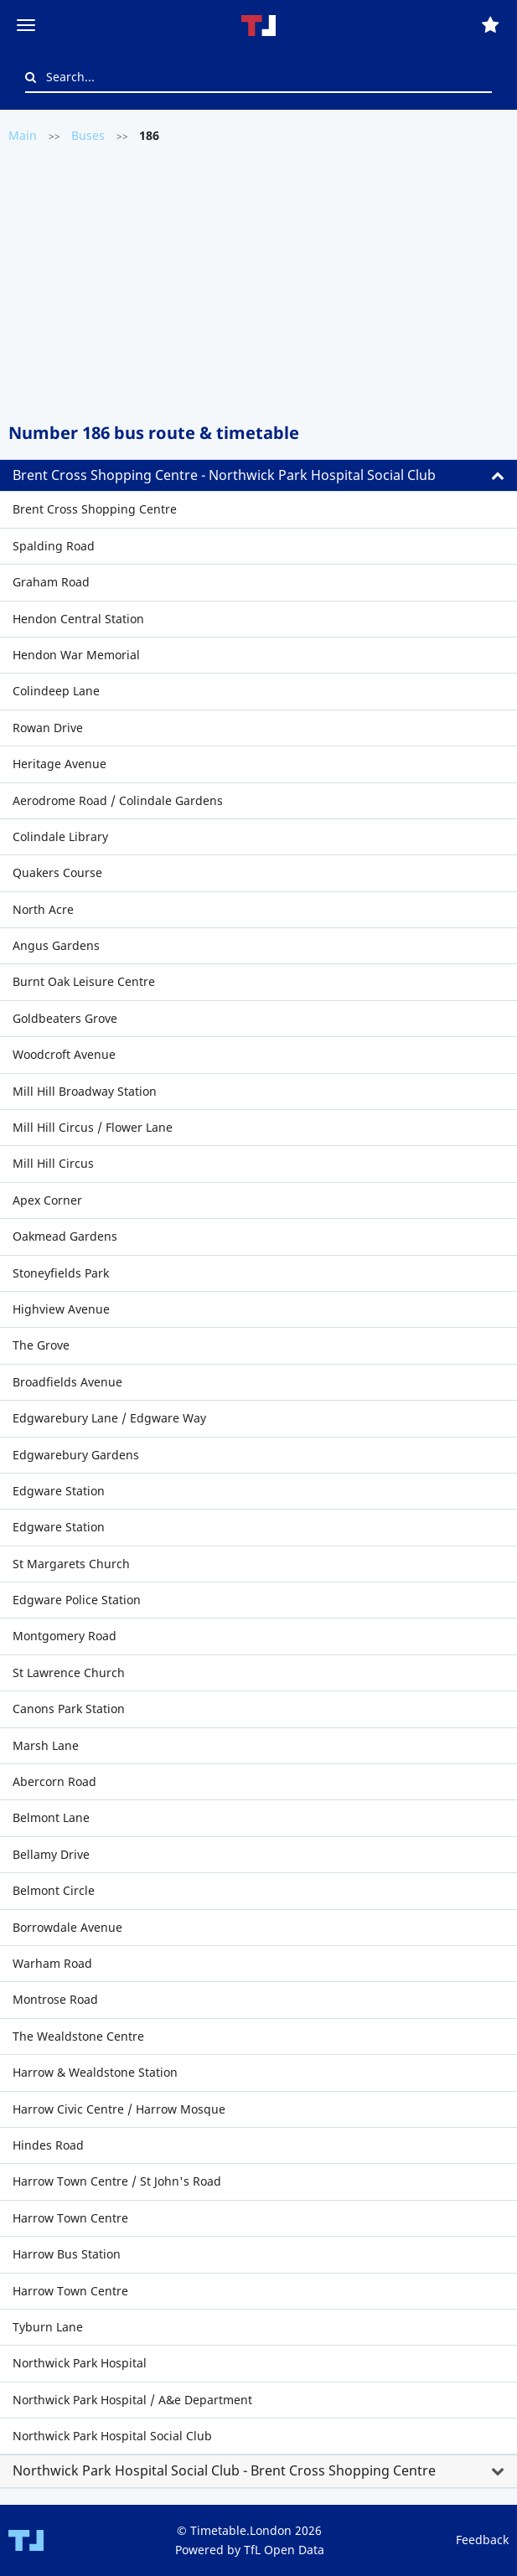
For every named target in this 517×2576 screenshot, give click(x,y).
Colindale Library (60, 836)
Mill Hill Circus (53, 1163)
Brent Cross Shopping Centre (95, 509)
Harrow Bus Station (67, 2254)
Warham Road (52, 1963)
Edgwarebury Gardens (76, 1455)
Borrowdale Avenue (67, 1927)
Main (22, 135)
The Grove (41, 1345)
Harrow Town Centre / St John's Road (117, 2181)
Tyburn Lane (48, 2327)
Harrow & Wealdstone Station (95, 2072)
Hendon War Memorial (76, 655)
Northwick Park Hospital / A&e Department (132, 2400)
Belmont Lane (51, 1817)
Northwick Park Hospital (80, 2363)
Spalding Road (54, 546)
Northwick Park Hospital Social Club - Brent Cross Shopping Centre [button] (224, 2470)
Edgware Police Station (77, 1600)
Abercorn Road (54, 1781)
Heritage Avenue (59, 764)
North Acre (43, 909)
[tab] (258, 476)
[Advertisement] (258, 281)
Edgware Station (59, 1491)
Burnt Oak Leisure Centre (84, 981)
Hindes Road (48, 2145)
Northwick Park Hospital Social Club (112, 2436)
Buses (88, 135)
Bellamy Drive (51, 1854)
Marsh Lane (46, 1745)
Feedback (482, 2540)
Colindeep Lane (56, 691)
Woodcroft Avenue (64, 1054)
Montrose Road (55, 1999)
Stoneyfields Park (61, 1273)
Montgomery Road (64, 1636)
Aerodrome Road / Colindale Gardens (118, 800)
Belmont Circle (54, 1890)
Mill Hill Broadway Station (85, 1091)
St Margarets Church (71, 1564)
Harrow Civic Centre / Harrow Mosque (119, 2109)
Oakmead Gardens (65, 1236)
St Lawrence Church (69, 1672)
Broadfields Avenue (67, 1382)
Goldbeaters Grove (65, 1018)
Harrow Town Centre (70, 2218)
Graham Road (51, 582)
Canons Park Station (69, 1708)
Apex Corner (47, 1200)
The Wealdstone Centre (78, 2036)
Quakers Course (57, 872)
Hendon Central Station (78, 619)
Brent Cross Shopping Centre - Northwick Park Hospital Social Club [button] (224, 475)
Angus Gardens (56, 945)
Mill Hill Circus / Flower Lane (93, 1127)
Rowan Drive (48, 728)
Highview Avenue (61, 1309)
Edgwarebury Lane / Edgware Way (109, 1418)
